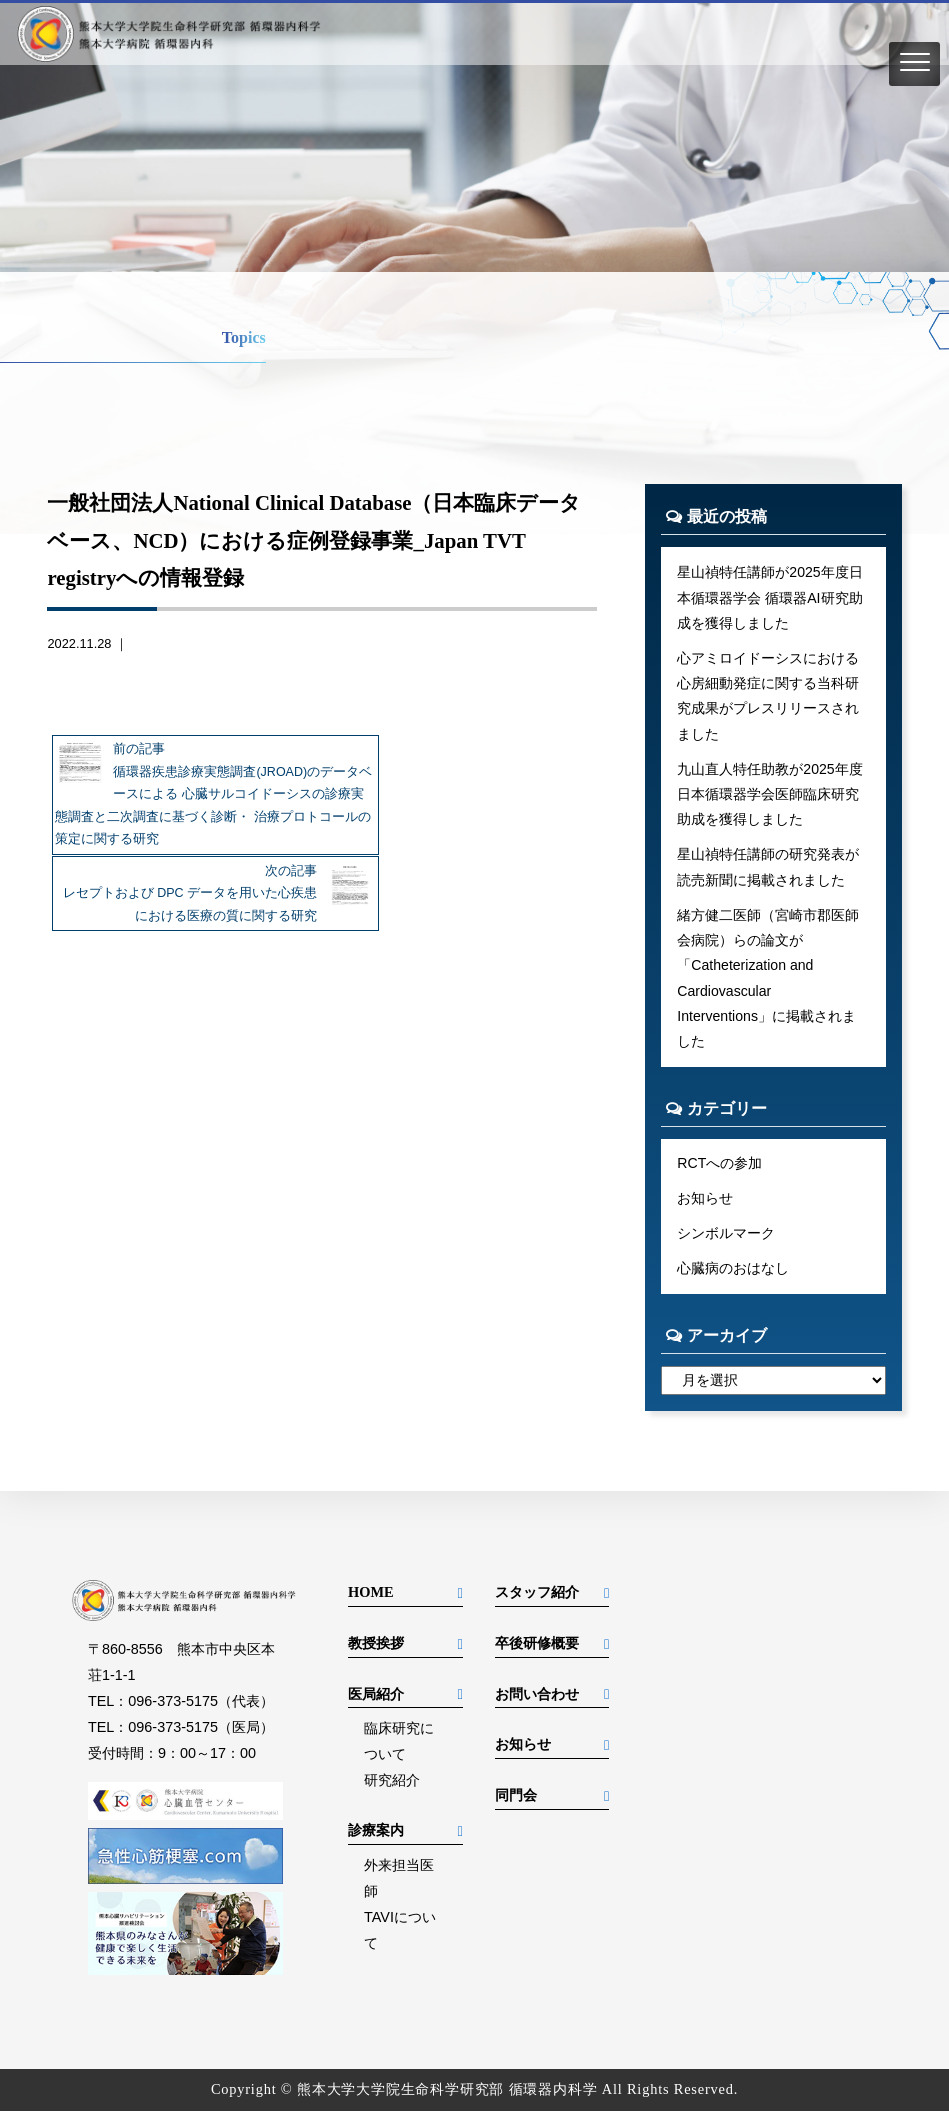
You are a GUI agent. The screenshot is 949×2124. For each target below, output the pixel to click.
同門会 (516, 1808)
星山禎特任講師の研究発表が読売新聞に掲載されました (768, 873)
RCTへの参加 (720, 1174)
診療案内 (376, 1843)
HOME (371, 1605)
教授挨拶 (376, 1656)
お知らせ (705, 1210)
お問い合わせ (537, 1707)
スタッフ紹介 (537, 1605)
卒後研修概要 (537, 1656)
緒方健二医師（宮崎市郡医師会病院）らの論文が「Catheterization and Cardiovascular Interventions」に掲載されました (768, 987)
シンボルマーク (726, 1245)
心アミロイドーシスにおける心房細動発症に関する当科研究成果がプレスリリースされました (768, 699)
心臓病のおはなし (733, 1281)
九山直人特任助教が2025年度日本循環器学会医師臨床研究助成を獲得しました (770, 799)
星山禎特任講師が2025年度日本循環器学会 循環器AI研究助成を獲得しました (770, 598)
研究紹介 (392, 1793)
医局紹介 (376, 1707)
